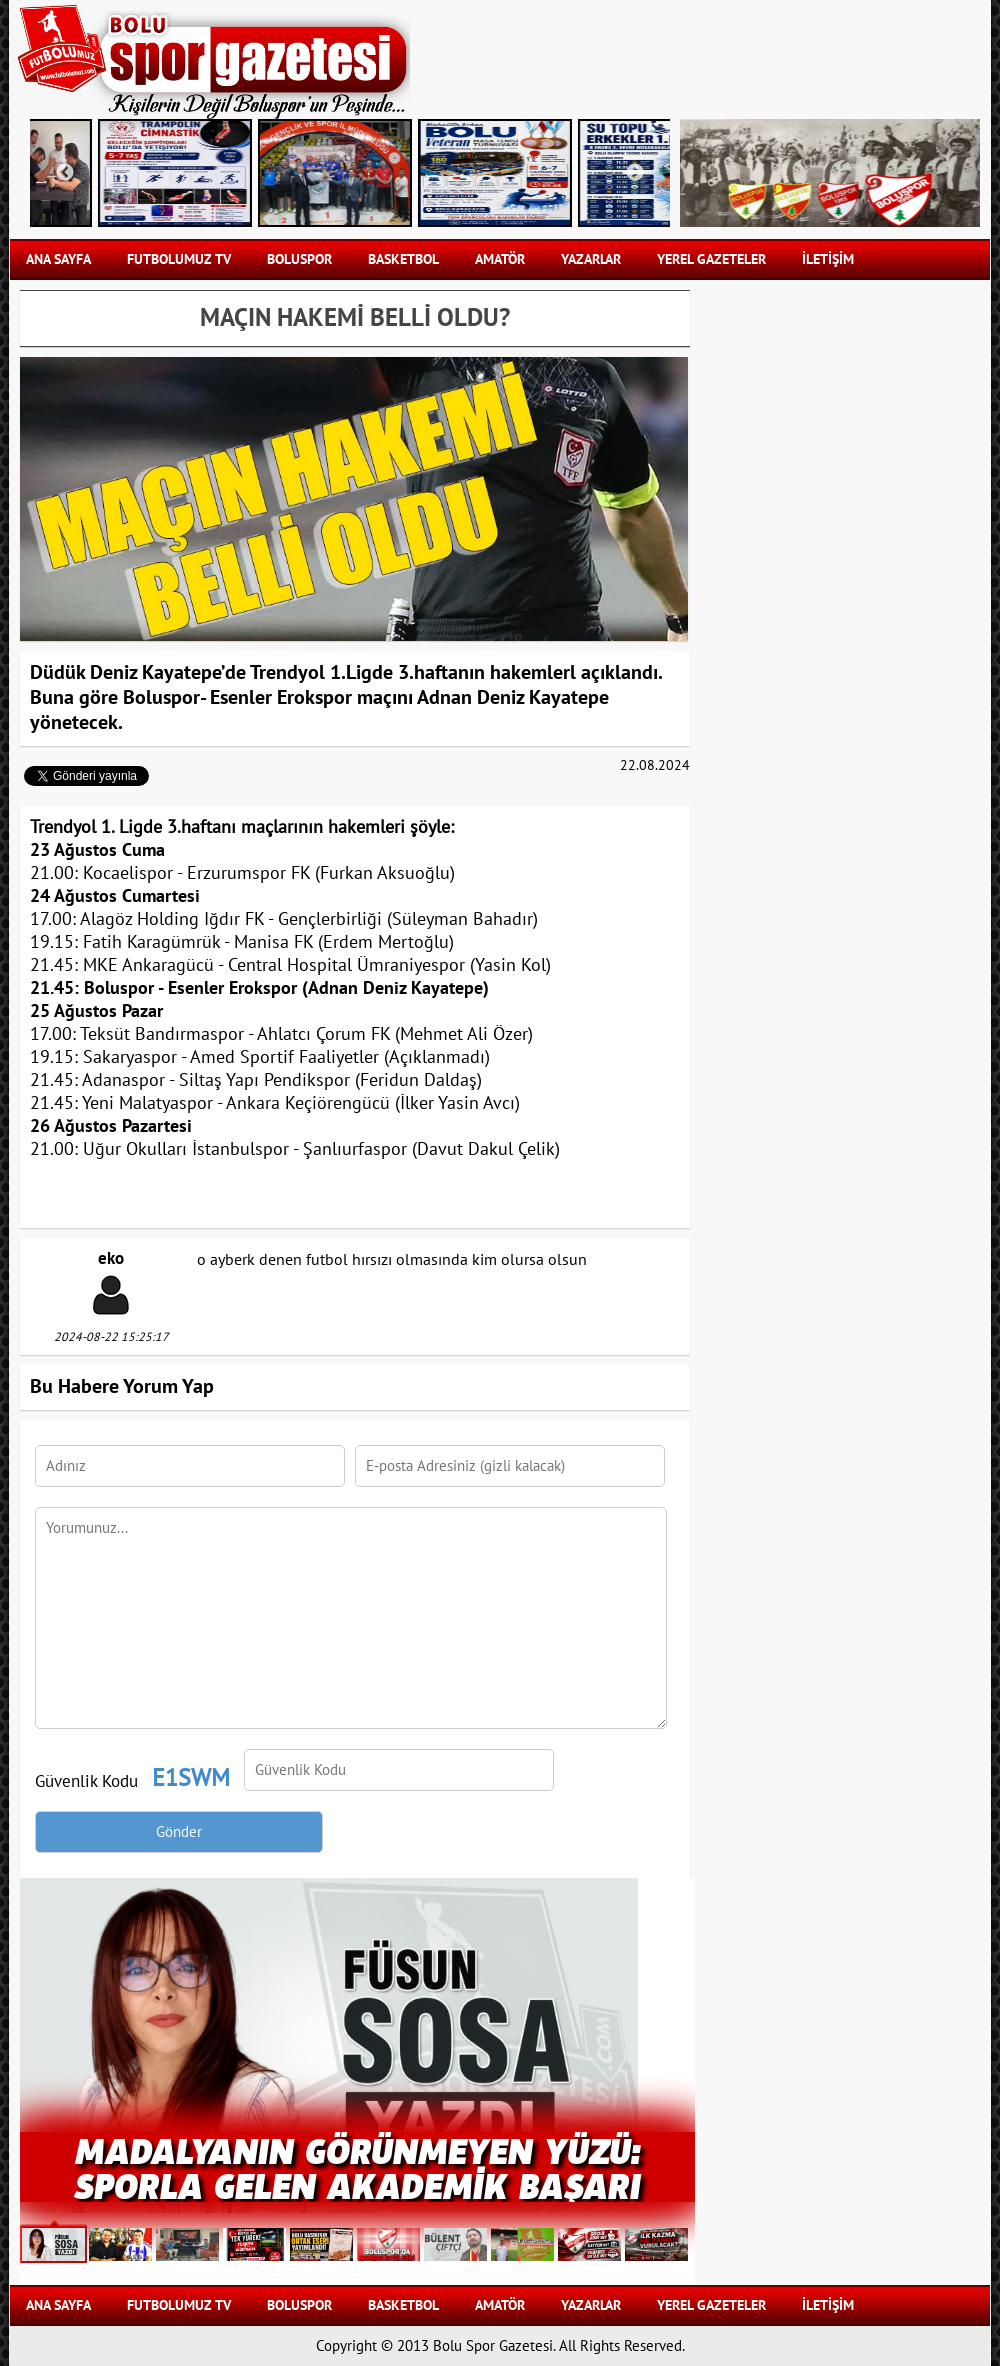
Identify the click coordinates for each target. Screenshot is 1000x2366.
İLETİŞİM (828, 259)
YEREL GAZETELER (711, 259)
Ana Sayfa (58, 259)
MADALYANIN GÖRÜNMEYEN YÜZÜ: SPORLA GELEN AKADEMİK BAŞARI (357, 2167)
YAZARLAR (591, 259)
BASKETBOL (403, 259)
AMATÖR (500, 259)
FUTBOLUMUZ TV (179, 259)
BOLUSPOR (299, 259)
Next (635, 173)
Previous (65, 173)
